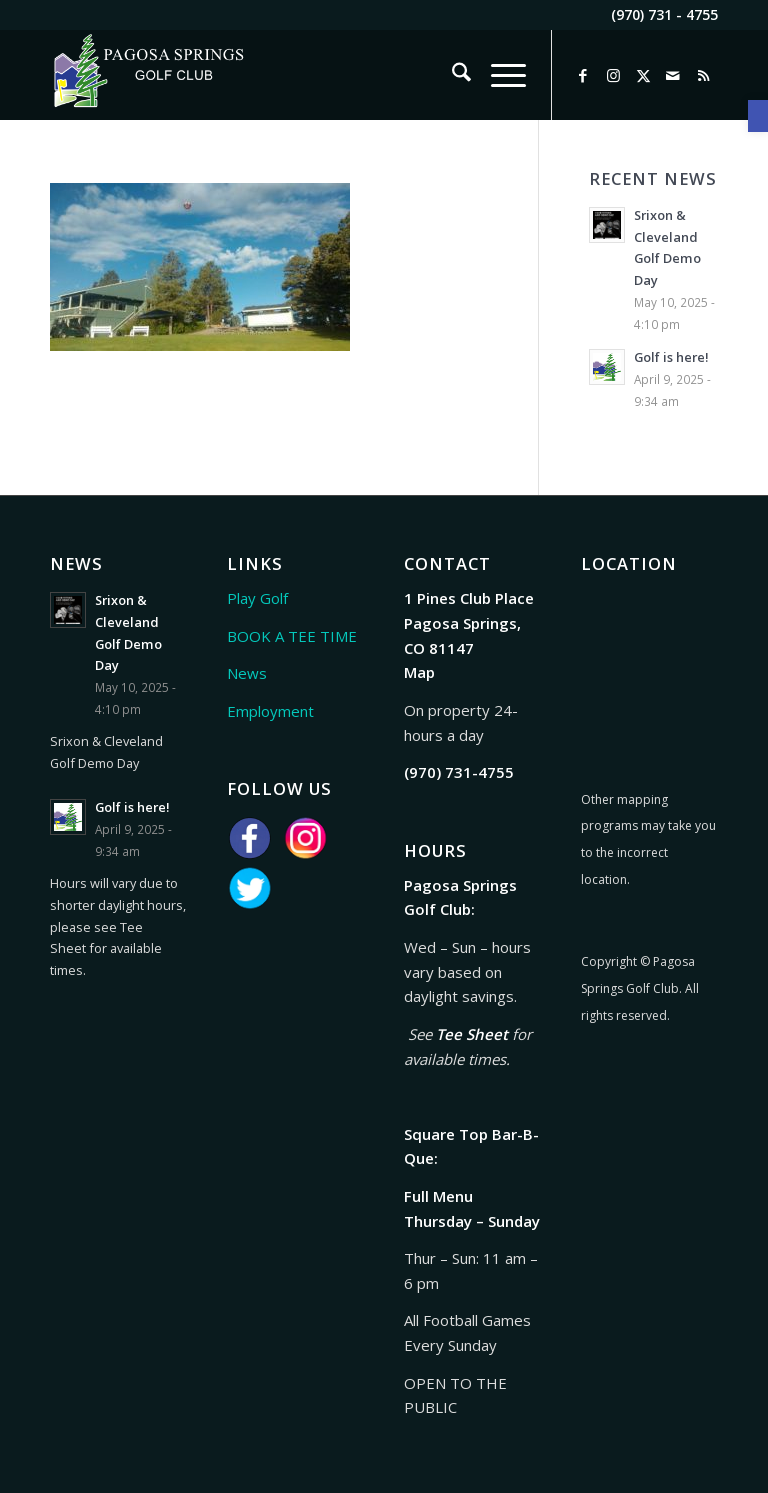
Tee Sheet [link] (472, 1034)
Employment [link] (270, 711)
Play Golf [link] (257, 598)
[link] (758, 116)
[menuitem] (451, 75)
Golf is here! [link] (671, 357)
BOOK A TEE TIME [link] (292, 636)
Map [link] (419, 672)
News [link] (247, 673)
